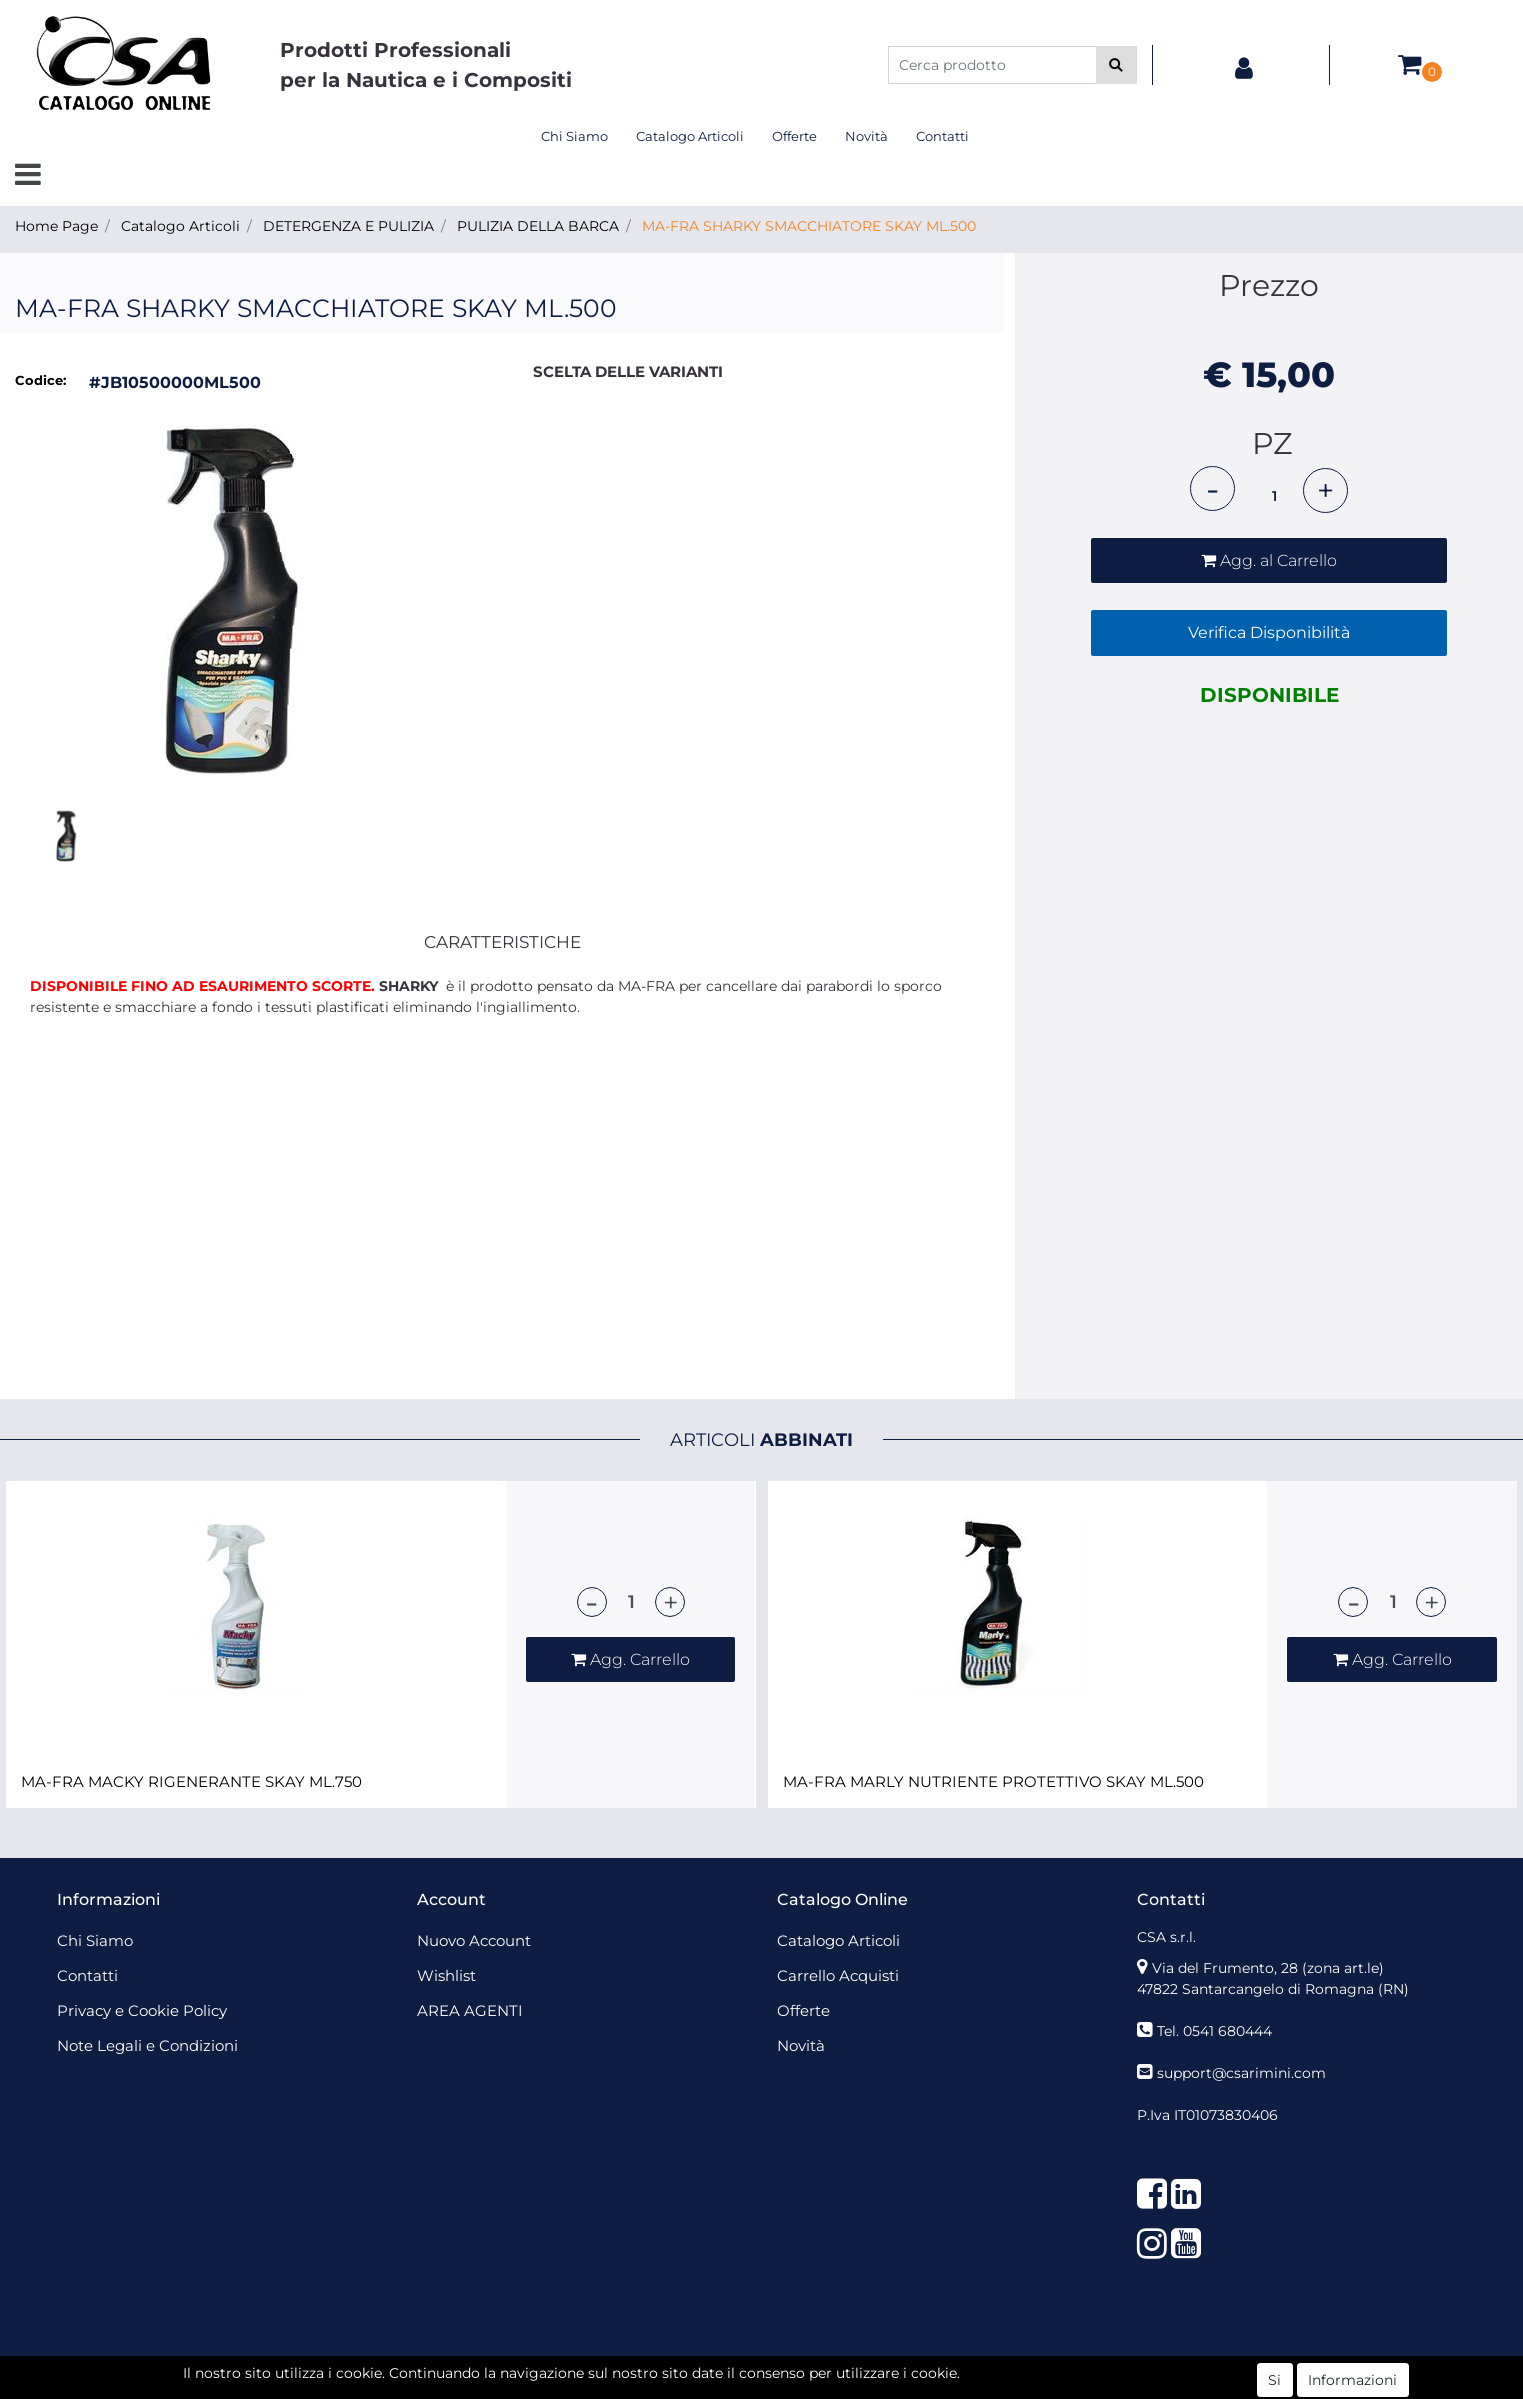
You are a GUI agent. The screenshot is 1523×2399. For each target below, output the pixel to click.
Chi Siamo (574, 136)
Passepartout (805, 2367)
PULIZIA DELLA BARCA (538, 226)
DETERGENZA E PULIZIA (348, 226)
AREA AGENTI (470, 2010)
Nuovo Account (474, 1940)
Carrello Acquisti (838, 1975)
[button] (1116, 65)
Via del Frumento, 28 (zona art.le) (1268, 1968)
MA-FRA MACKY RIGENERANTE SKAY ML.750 (191, 1782)
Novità (866, 136)
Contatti (942, 136)
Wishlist (446, 1975)
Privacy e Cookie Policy (142, 2010)
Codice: (40, 380)
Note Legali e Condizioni (147, 2045)
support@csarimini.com (1241, 2073)
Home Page (56, 226)
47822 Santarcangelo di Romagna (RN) (1273, 1989)
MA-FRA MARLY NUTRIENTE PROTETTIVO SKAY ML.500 (993, 1782)
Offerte (794, 136)
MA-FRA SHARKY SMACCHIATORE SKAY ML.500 (809, 226)
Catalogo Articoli (690, 136)
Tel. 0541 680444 (1214, 2031)
